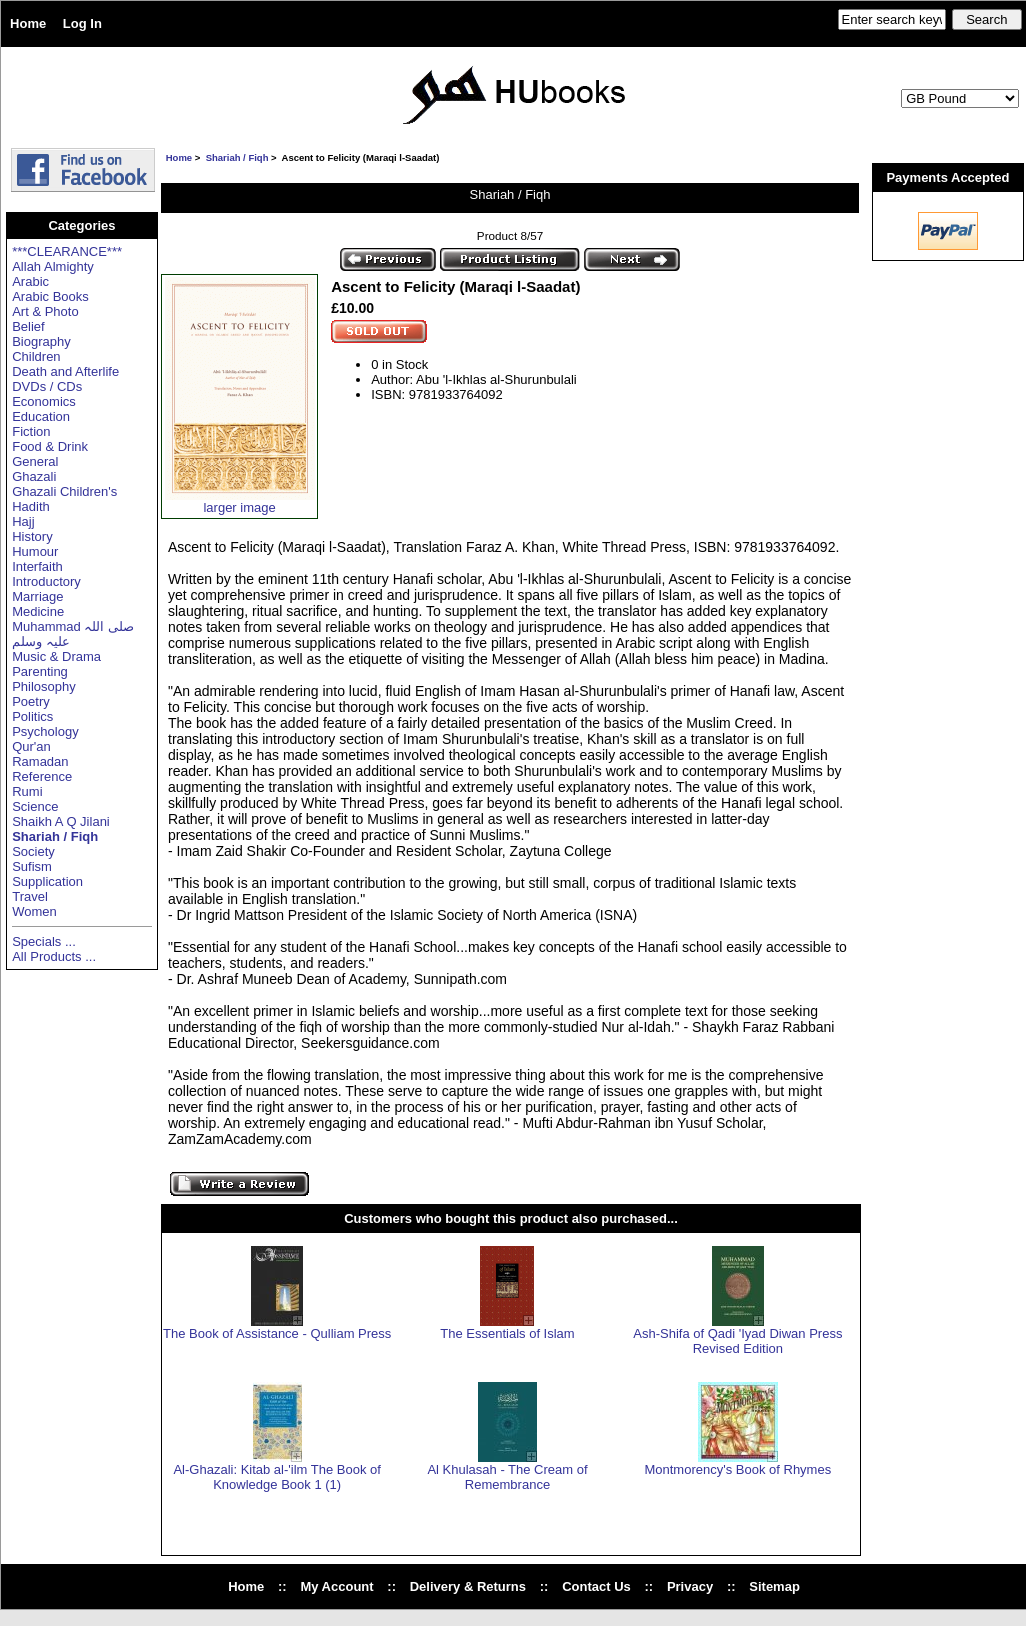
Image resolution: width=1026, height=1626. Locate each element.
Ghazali (34, 476)
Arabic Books (50, 296)
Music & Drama (56, 656)
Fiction (31, 431)
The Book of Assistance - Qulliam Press (277, 1333)
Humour (35, 551)
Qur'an (31, 746)
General (35, 461)
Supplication (47, 881)
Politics (32, 716)
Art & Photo (45, 311)
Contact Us (596, 1586)
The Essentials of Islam (507, 1333)
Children (36, 356)
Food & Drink (50, 446)
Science (35, 806)
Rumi (27, 791)
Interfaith (37, 566)
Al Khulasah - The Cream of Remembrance (507, 1477)
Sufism (32, 866)
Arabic (30, 281)
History (32, 536)
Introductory (46, 581)
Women (34, 911)
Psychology (45, 731)
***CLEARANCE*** (67, 251)
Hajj (23, 521)
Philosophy (44, 686)
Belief (28, 326)
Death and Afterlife (65, 371)
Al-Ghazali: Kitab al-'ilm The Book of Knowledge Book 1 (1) (276, 1477)
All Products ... (54, 956)
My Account (336, 1586)
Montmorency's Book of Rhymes (737, 1469)
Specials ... (44, 941)
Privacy (690, 1586)
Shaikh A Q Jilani (61, 821)
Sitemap (774, 1586)
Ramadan (40, 761)
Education (41, 416)
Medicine (38, 611)
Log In (82, 23)
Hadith (31, 506)
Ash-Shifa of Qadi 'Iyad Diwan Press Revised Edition (737, 1341)
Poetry (31, 701)
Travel (30, 896)
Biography (41, 341)
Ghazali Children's (64, 491)
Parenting (40, 671)
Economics (44, 401)
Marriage (37, 596)
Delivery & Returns (468, 1586)
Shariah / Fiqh (237, 157)
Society (33, 851)
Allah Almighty (53, 266)
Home (28, 23)
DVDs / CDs (47, 386)
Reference (42, 776)
